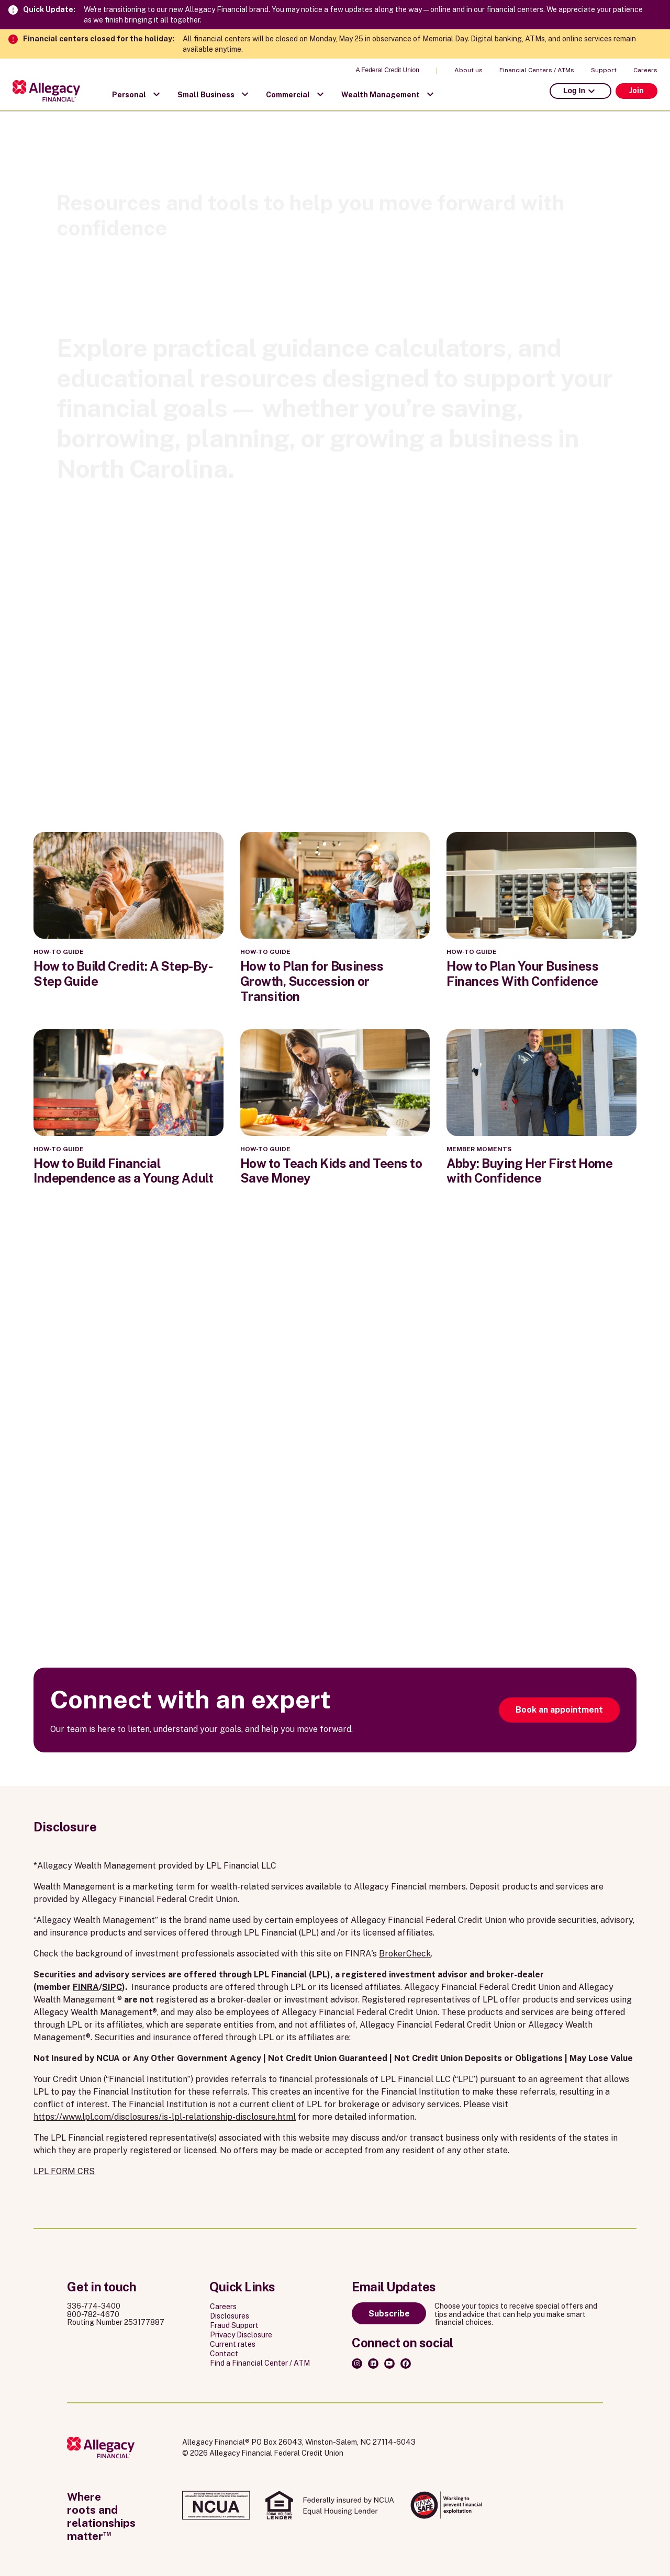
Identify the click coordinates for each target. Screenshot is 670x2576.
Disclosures (229, 2316)
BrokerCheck (405, 1954)
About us (468, 70)
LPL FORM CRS (64, 2171)
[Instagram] (357, 2363)
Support (604, 70)
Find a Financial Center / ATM (260, 2363)
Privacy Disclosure (241, 2335)
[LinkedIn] (373, 2363)
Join (636, 90)
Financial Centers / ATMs (536, 70)
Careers (645, 70)
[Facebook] (405, 2363)
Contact (224, 2353)
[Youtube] (389, 2363)
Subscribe (389, 2314)
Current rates (232, 2344)
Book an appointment (559, 1710)
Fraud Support (234, 2325)
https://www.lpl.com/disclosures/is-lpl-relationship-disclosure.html (165, 2117)
